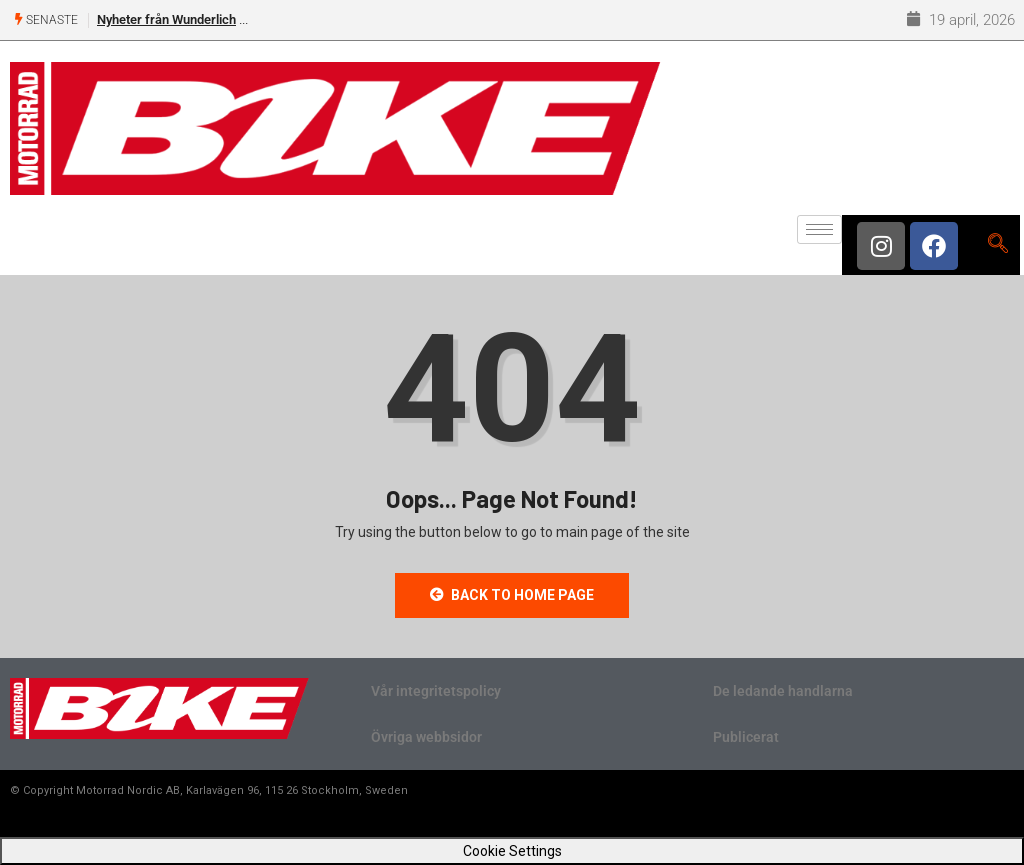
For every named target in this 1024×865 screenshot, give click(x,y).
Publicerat (746, 737)
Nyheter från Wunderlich (166, 19)
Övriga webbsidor (426, 737)
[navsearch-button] (997, 245)
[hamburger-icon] (819, 229)
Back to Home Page (512, 595)
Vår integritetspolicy (436, 691)
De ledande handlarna (783, 691)
